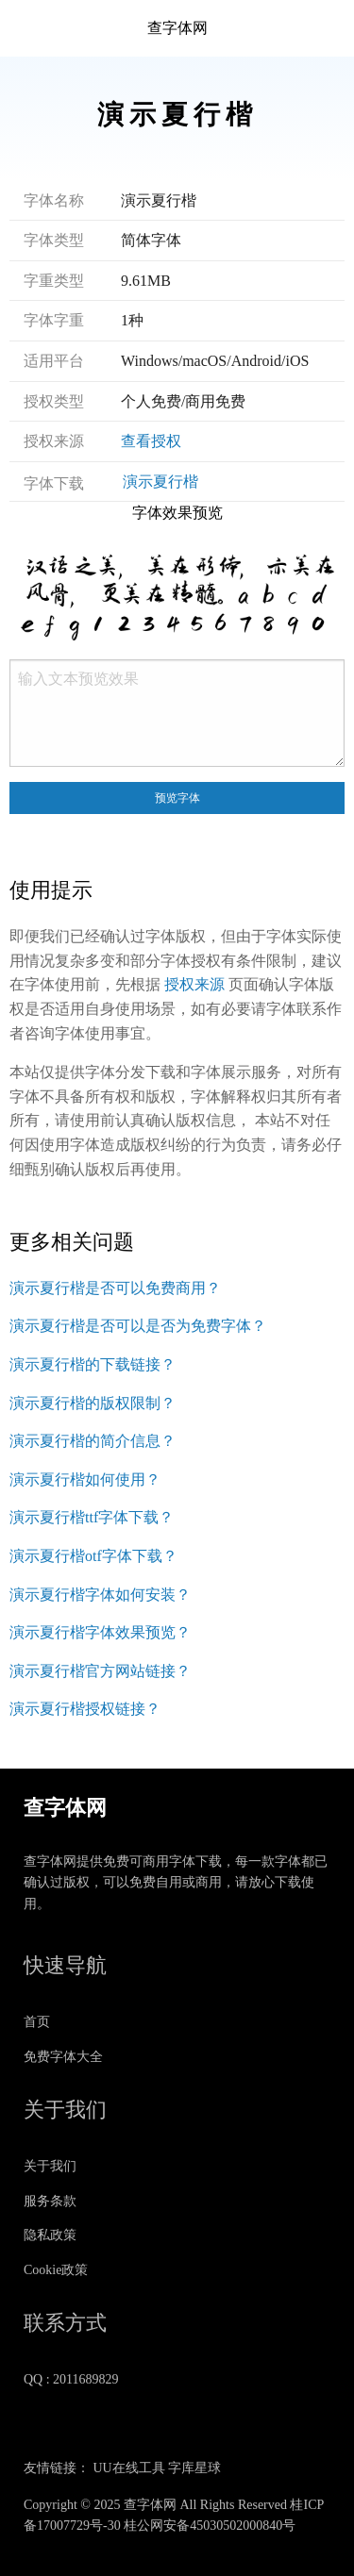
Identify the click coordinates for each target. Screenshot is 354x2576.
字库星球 (194, 2468)
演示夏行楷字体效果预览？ (100, 1632)
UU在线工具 (129, 2468)
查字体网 (177, 28)
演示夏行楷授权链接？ (84, 1709)
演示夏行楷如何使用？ (84, 1479)
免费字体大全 (63, 2057)
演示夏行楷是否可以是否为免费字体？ (137, 1326)
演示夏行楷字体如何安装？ (100, 1595)
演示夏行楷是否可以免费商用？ (115, 1288)
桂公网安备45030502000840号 (209, 2525)
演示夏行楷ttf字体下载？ (91, 1517)
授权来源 (194, 984)
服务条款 (50, 2201)
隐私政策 (50, 2235)
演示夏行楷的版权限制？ (92, 1403)
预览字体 (177, 798)
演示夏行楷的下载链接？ (92, 1364)
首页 (37, 2022)
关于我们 (50, 2166)
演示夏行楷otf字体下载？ (93, 1556)
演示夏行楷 (160, 482)
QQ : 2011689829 (71, 2379)
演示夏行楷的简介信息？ (92, 1441)
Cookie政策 (56, 2270)
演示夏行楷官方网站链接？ (100, 1671)
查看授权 (151, 441)
